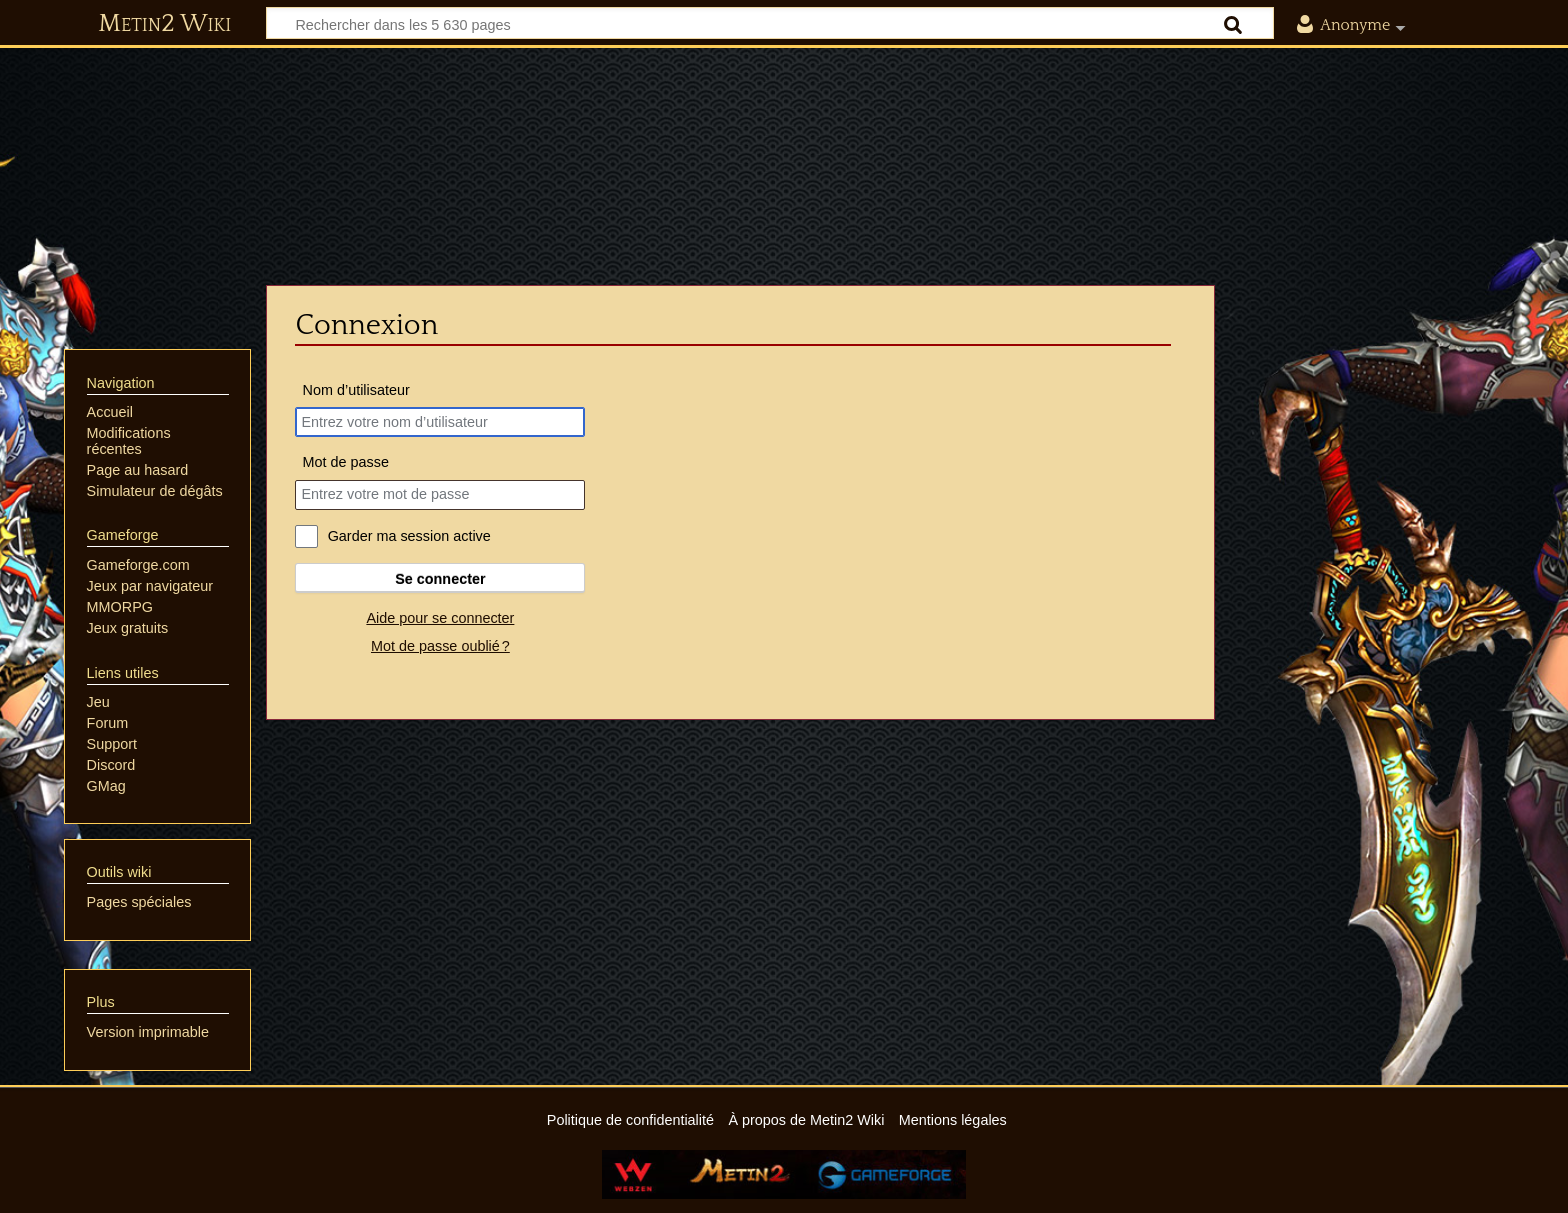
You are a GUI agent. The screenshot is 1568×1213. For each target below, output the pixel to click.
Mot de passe (346, 462)
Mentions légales (953, 1120)
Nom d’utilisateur (356, 390)
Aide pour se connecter (440, 618)
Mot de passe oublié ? (440, 646)
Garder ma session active (409, 536)
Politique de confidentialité (630, 1120)
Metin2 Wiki (164, 24)
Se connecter (440, 579)
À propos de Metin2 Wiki (806, 1120)
